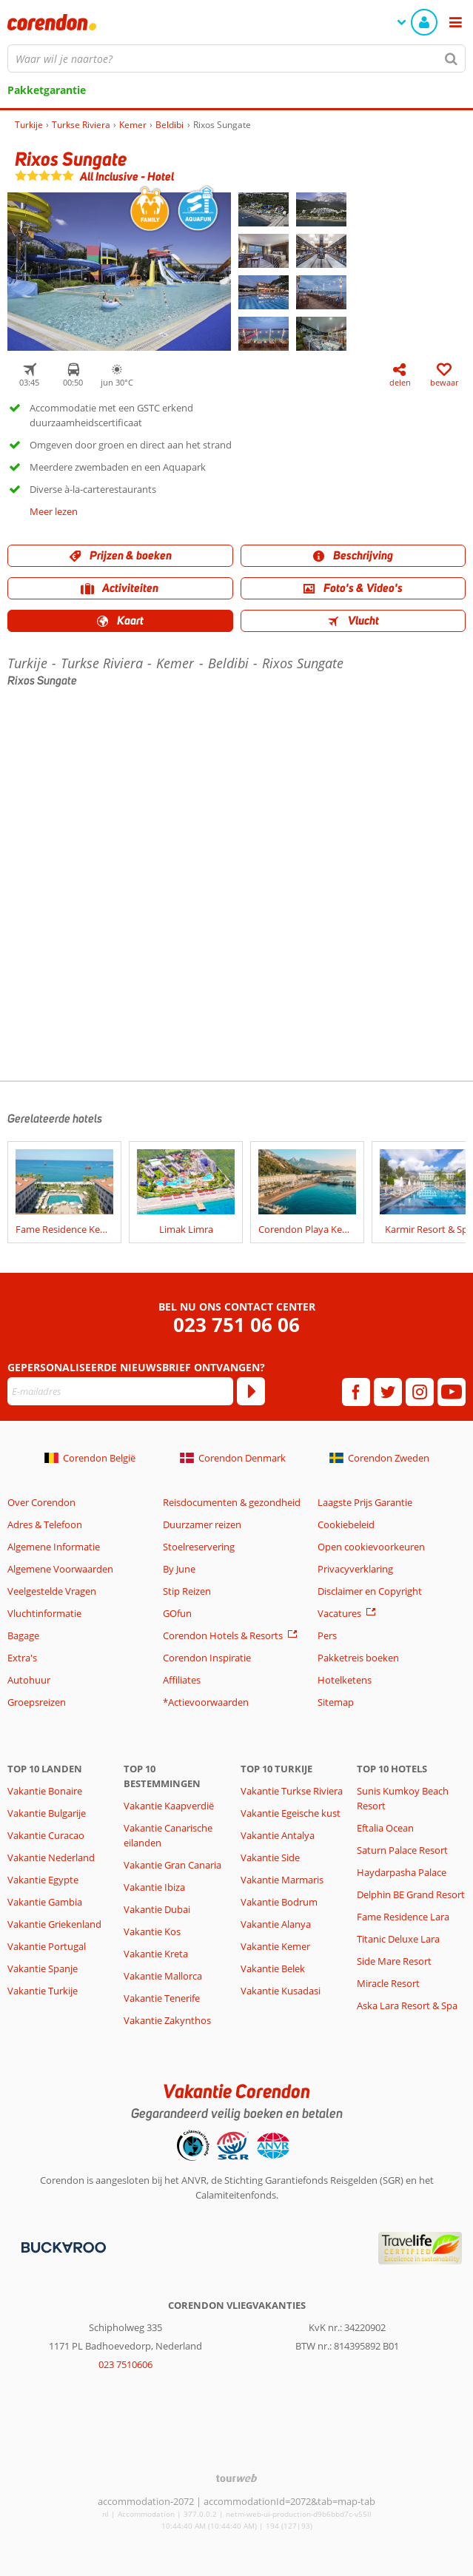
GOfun (177, 1613)
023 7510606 (125, 2364)
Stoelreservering (199, 1546)
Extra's (22, 1657)
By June (179, 1568)
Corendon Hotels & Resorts (223, 1635)
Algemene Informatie (53, 1546)
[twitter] (388, 1392)
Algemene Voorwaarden (60, 1568)
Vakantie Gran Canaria (172, 1865)
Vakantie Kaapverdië (169, 1805)
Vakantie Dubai (157, 1909)
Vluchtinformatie (44, 1613)
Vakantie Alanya (276, 1924)
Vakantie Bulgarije (46, 1813)
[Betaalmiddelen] (62, 2246)
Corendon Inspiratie (207, 1657)
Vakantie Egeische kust (291, 1813)
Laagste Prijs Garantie (365, 1502)
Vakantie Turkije (42, 1990)
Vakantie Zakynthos (167, 2020)
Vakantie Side (270, 1857)
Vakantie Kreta (156, 1953)
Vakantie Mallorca (163, 1976)
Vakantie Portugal (46, 1946)
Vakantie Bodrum (279, 1902)
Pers (327, 1635)
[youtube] (451, 1392)
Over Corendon (41, 1502)
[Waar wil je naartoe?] (236, 58)
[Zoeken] (451, 58)
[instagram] (420, 1392)
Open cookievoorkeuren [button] (371, 1546)
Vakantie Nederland (51, 1857)
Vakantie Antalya (278, 1835)
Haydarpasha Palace (401, 1872)
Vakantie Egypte (42, 1879)
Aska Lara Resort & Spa (407, 2005)
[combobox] (236, 58)
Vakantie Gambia (44, 1902)
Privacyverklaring (355, 1568)
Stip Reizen (187, 1591)
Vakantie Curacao (45, 1835)
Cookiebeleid (346, 1524)
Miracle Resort (388, 1983)
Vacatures (339, 1613)
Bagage (23, 1635)
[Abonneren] (251, 1391)
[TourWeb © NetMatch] (236, 2478)
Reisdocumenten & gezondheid (232, 1502)
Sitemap (336, 1702)
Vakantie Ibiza (154, 1887)
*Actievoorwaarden (206, 1702)
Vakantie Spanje (42, 1968)
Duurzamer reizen (202, 1524)
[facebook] (356, 1392)
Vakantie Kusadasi (281, 1990)
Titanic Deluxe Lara (398, 1939)
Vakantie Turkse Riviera (292, 1791)
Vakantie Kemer (275, 1946)
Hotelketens (345, 1679)
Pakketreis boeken (358, 1657)
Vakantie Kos (152, 1931)
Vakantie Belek (273, 1968)
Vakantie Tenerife (162, 1998)
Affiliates (182, 1679)
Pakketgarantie (46, 90)
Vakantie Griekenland (54, 1924)
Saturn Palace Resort (402, 1850)
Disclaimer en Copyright (370, 1591)
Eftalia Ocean (385, 1828)
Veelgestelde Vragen (51, 1591)
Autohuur (28, 1679)
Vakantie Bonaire (44, 1791)
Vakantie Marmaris (282, 1879)
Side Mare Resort (394, 1961)
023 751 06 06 (236, 1325)
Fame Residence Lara (403, 1916)
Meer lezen (54, 511)
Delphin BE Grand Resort (411, 1894)
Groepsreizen (36, 1702)
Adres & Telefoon (44, 1524)
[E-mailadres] (120, 1391)
